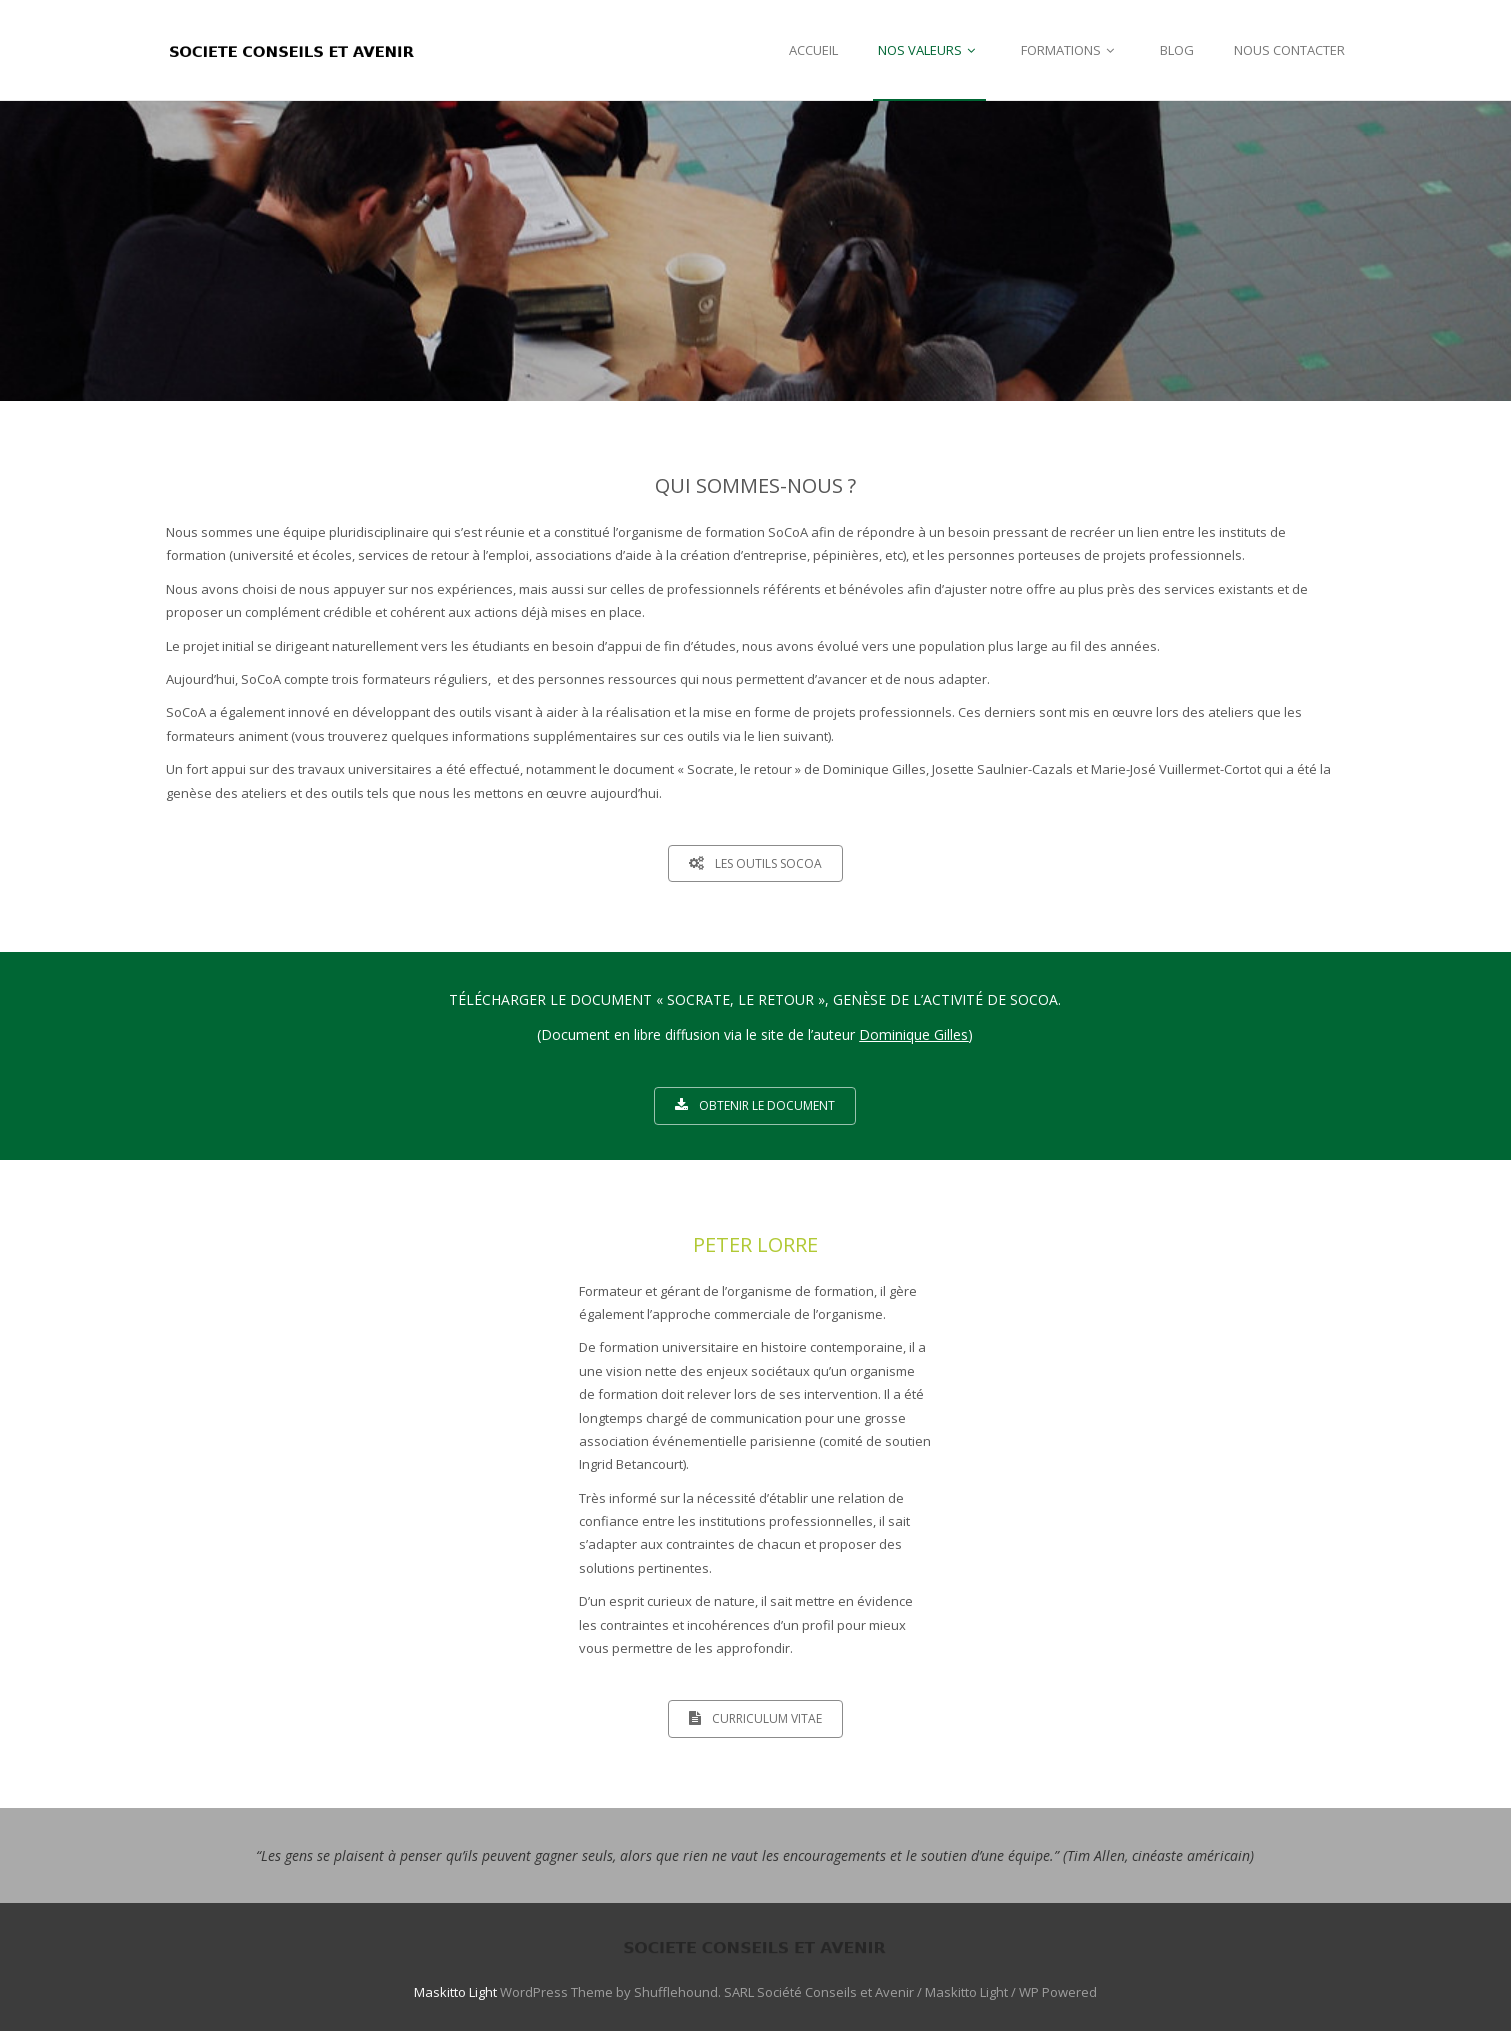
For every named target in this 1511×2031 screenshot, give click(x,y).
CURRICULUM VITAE (755, 1718)
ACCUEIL (813, 50)
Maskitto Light (455, 1992)
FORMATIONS (1070, 50)
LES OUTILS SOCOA (755, 863)
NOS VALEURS (929, 50)
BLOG (1177, 50)
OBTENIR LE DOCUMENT (755, 1105)
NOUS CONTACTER (1289, 50)
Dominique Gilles (913, 1034)
